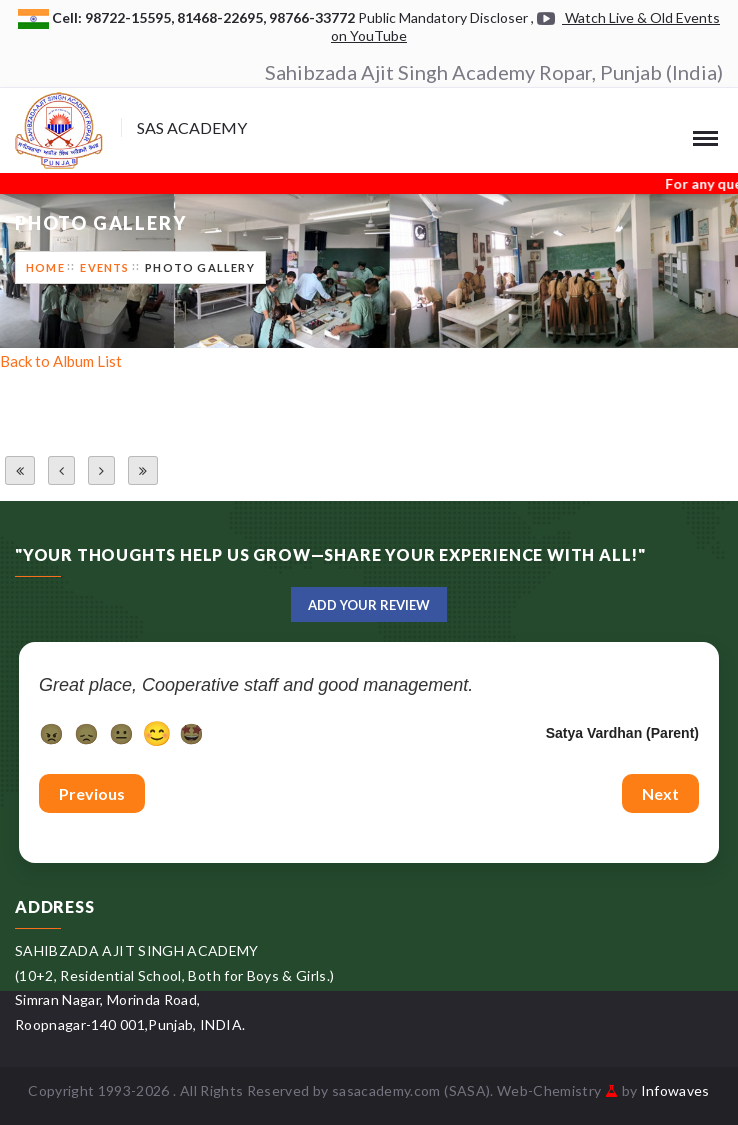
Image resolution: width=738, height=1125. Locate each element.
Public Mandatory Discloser (443, 17)
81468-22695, (223, 17)
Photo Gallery (200, 267)
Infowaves (675, 1090)
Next (660, 793)
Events (104, 267)
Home (45, 267)
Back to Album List (61, 361)
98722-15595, (131, 17)
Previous (92, 793)
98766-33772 (313, 17)
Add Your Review (369, 605)
